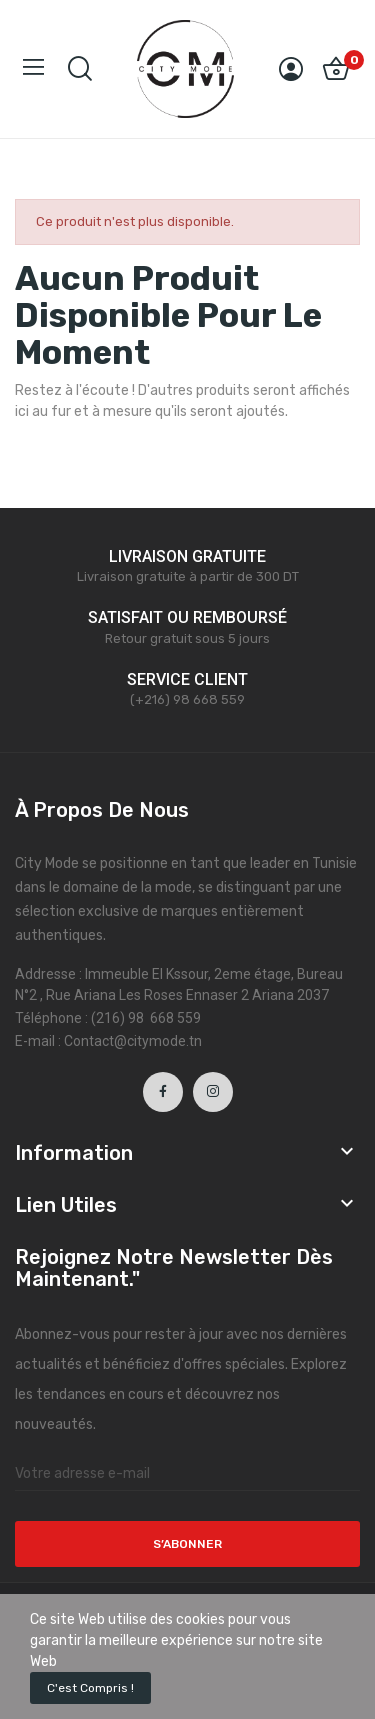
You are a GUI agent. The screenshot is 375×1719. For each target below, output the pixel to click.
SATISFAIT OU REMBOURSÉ (187, 617)
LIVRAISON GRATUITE (187, 556)
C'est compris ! (90, 1688)
